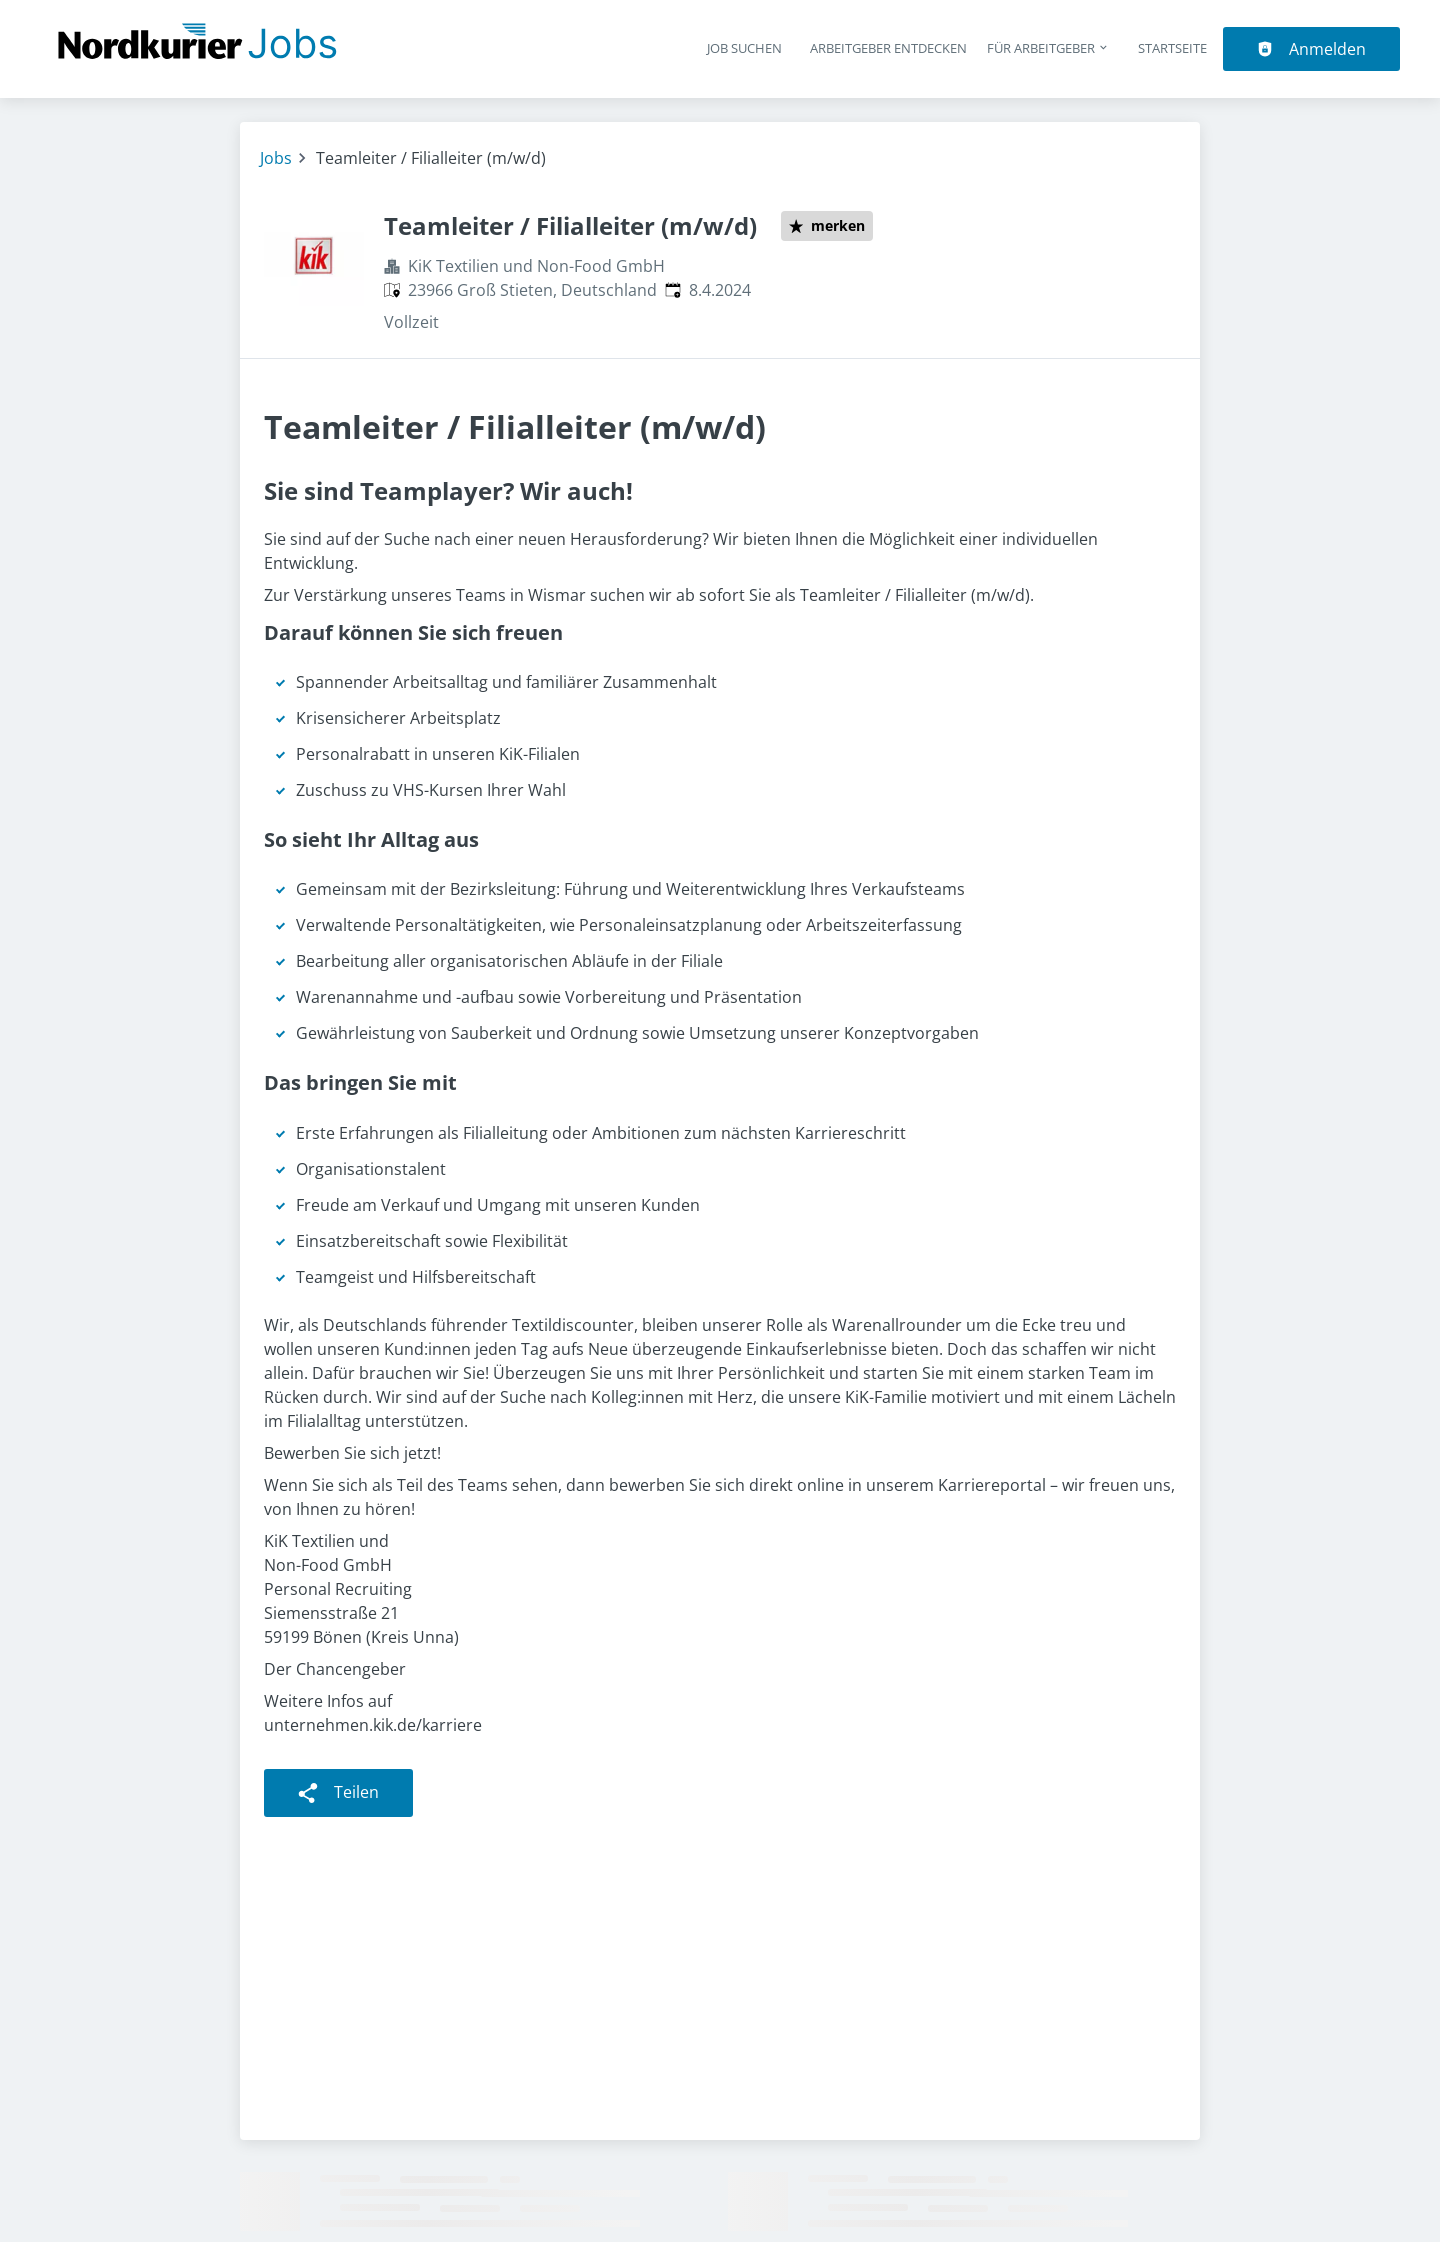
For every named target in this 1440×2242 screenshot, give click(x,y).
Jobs (276, 158)
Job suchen (744, 48)
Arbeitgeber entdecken (888, 48)
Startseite (1172, 48)
